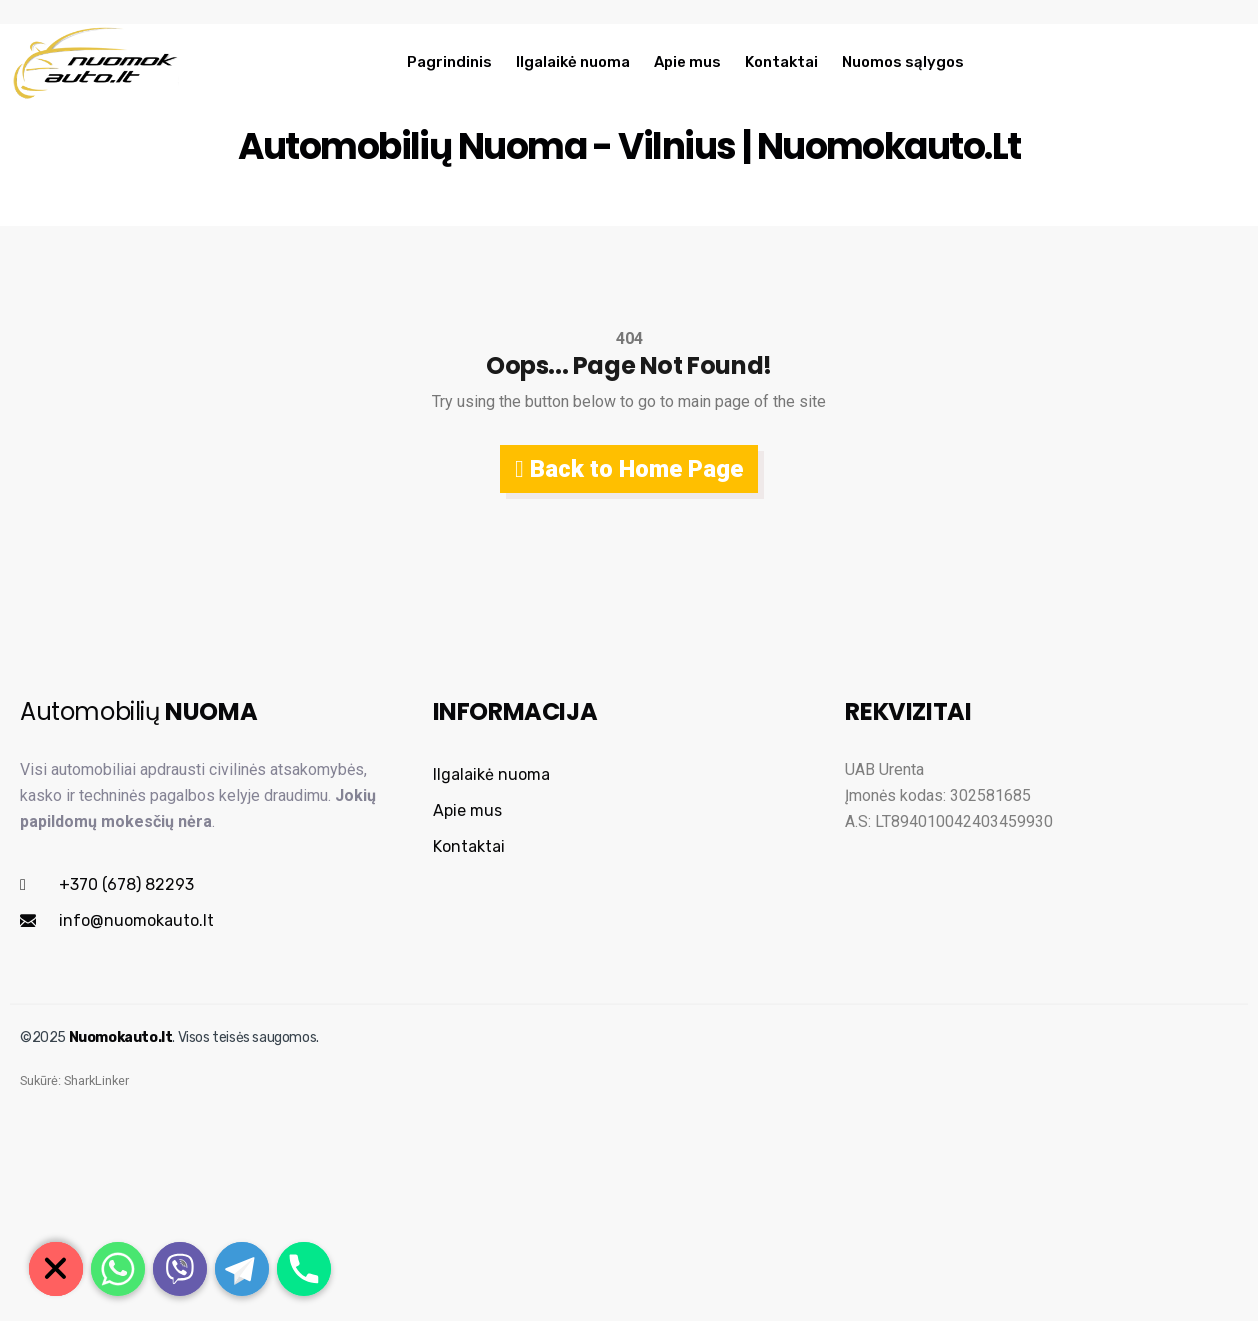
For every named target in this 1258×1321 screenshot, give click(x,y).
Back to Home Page (629, 469)
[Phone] (304, 1269)
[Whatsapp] (118, 1269)
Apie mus (687, 62)
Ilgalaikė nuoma (573, 62)
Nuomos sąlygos (903, 62)
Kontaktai (781, 62)
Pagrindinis (449, 62)
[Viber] (180, 1269)
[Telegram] (242, 1269)
